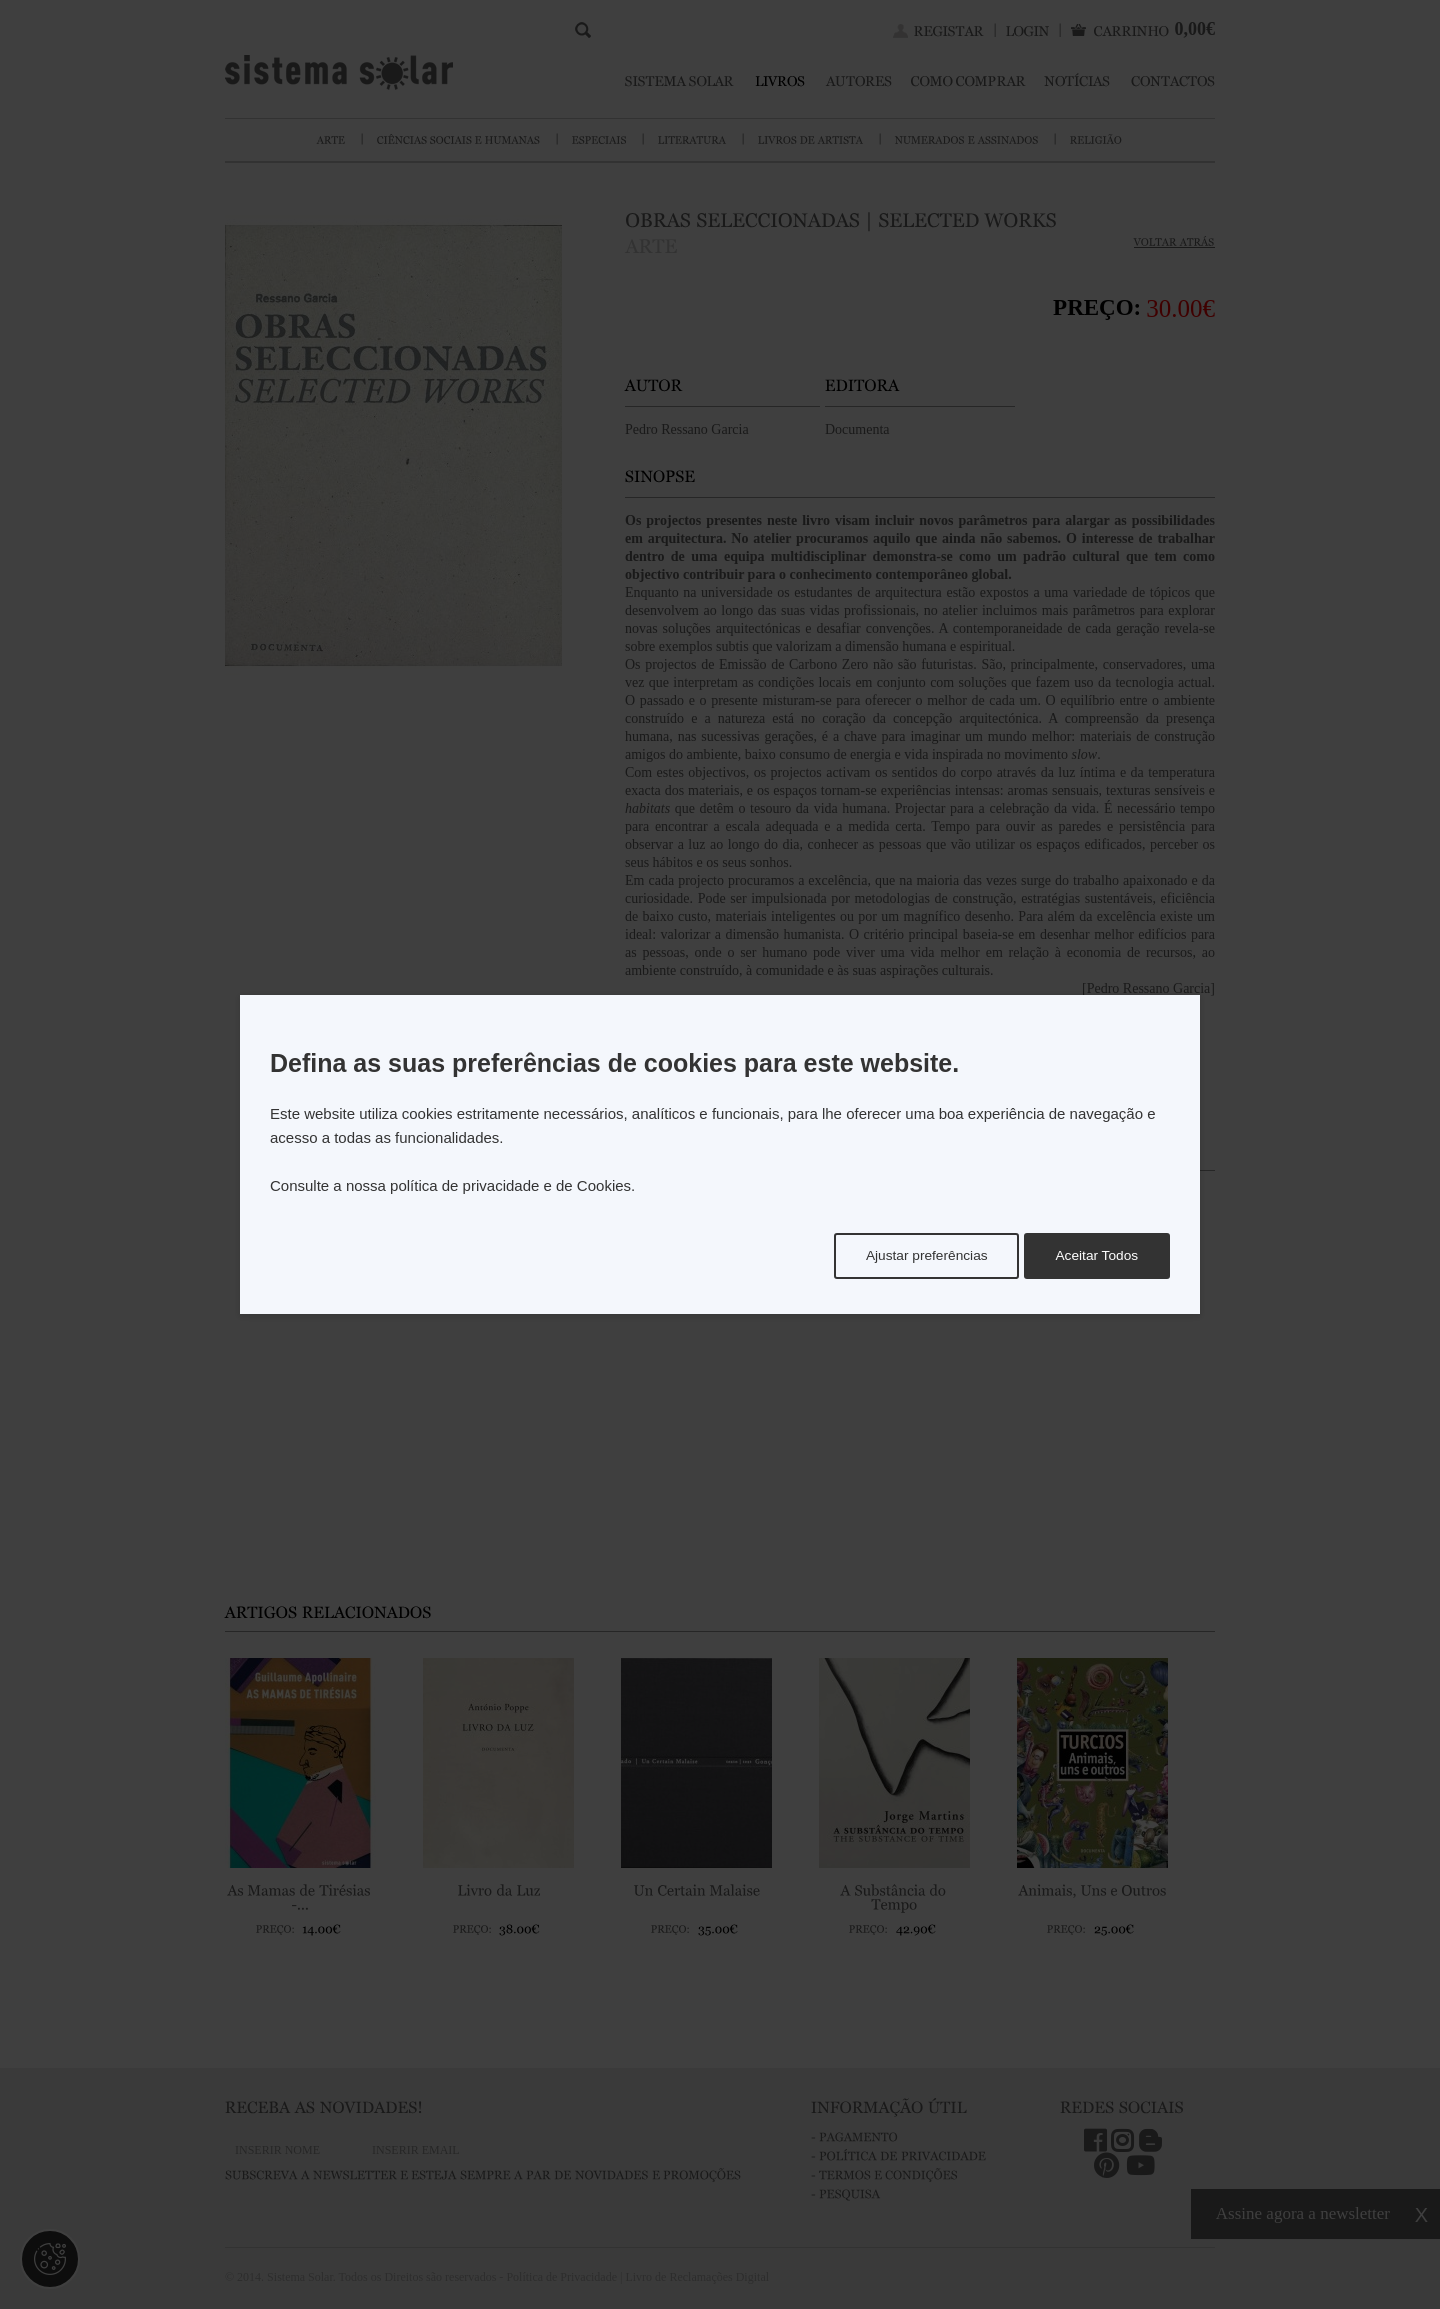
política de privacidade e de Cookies (510, 1185)
